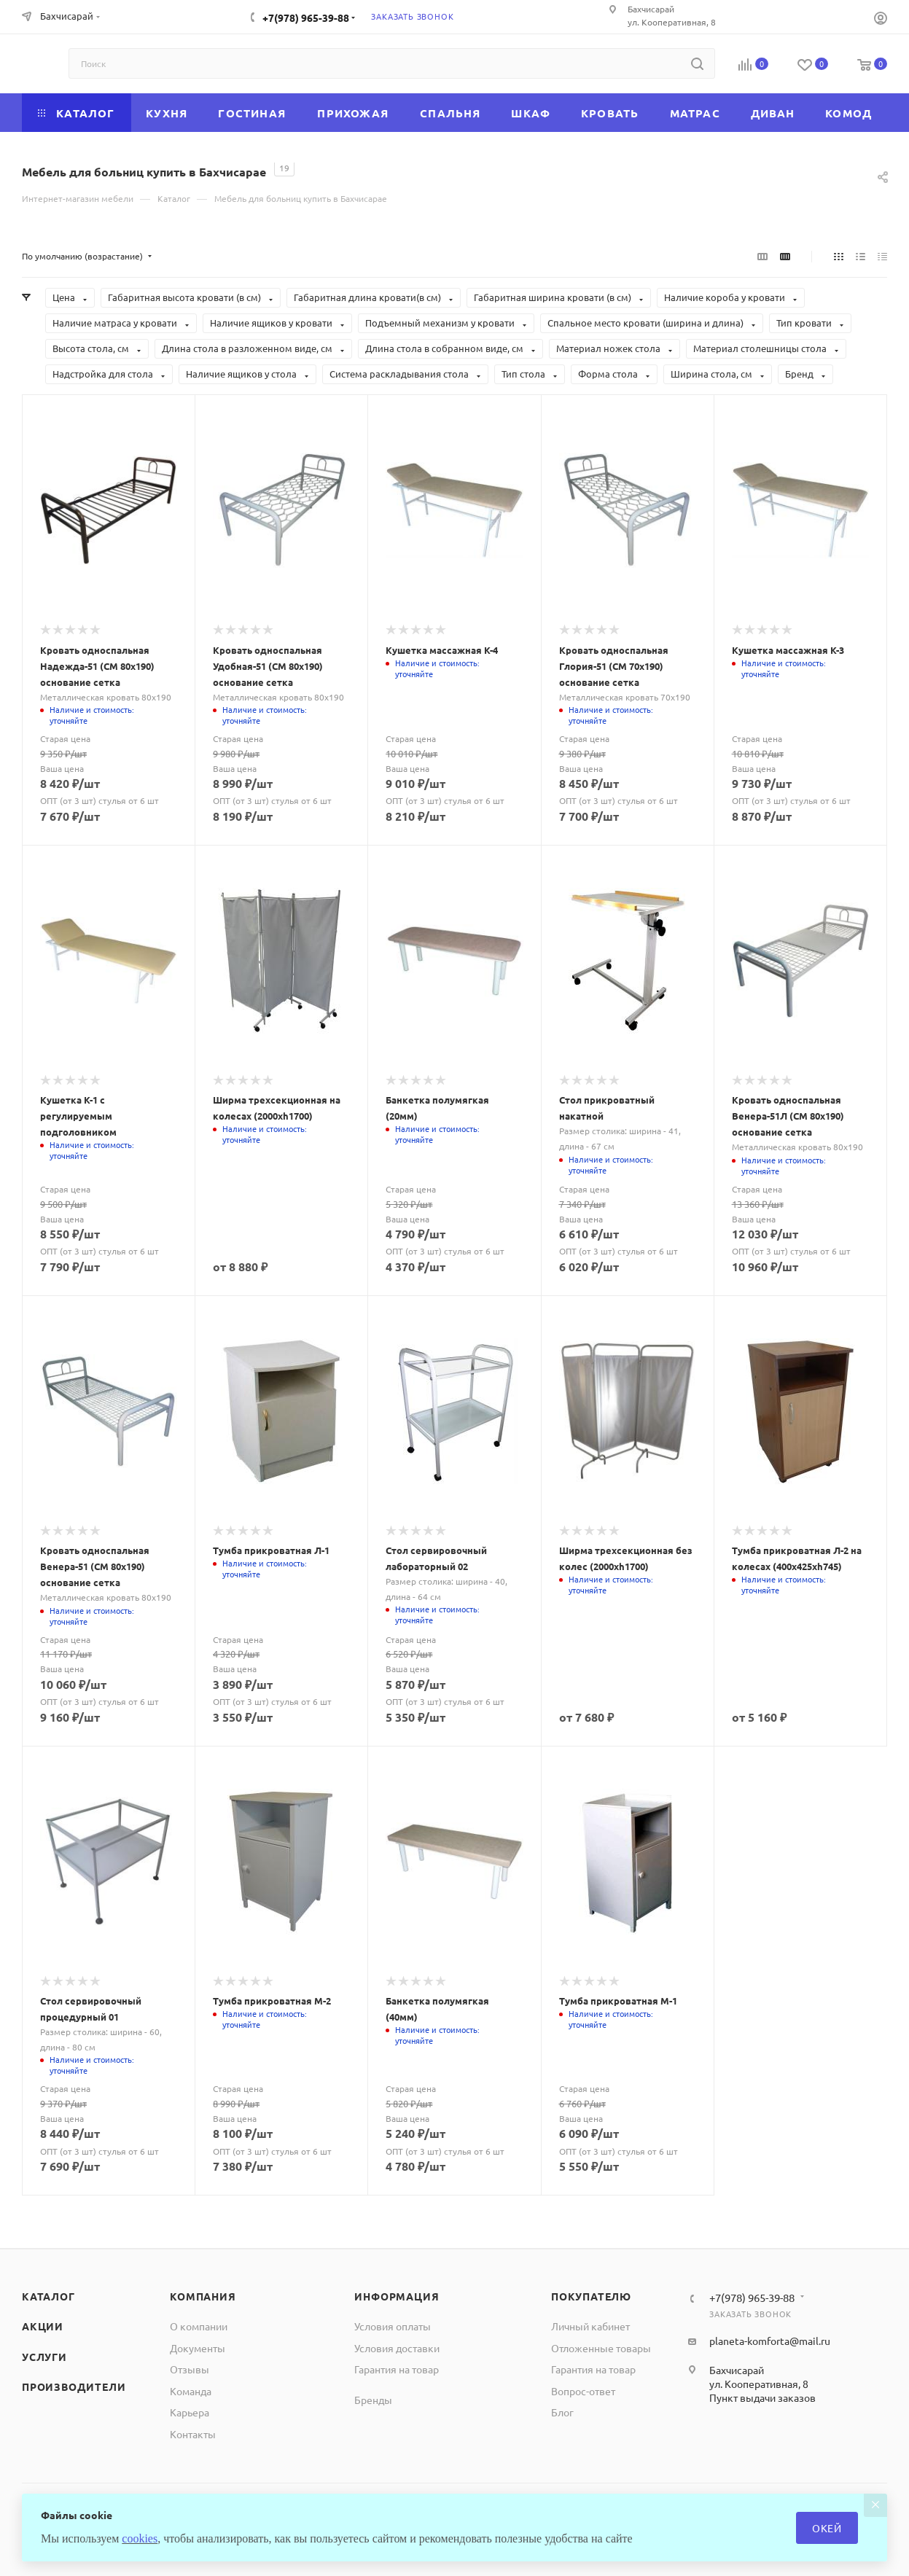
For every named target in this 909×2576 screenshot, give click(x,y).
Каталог (48, 2296)
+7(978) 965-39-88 (305, 17)
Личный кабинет (590, 2326)
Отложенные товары (601, 2347)
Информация (396, 2296)
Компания (202, 2296)
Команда (190, 2390)
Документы (197, 2347)
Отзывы (189, 2369)
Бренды (373, 2399)
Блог (562, 2412)
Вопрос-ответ (583, 2390)
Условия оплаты (392, 2326)
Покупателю (591, 2296)
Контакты (193, 2433)
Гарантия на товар (396, 2369)
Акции (42, 2326)
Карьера (189, 2412)
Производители (73, 2386)
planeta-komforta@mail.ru (769, 2340)
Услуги (44, 2356)
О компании (198, 2326)
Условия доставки (397, 2347)
